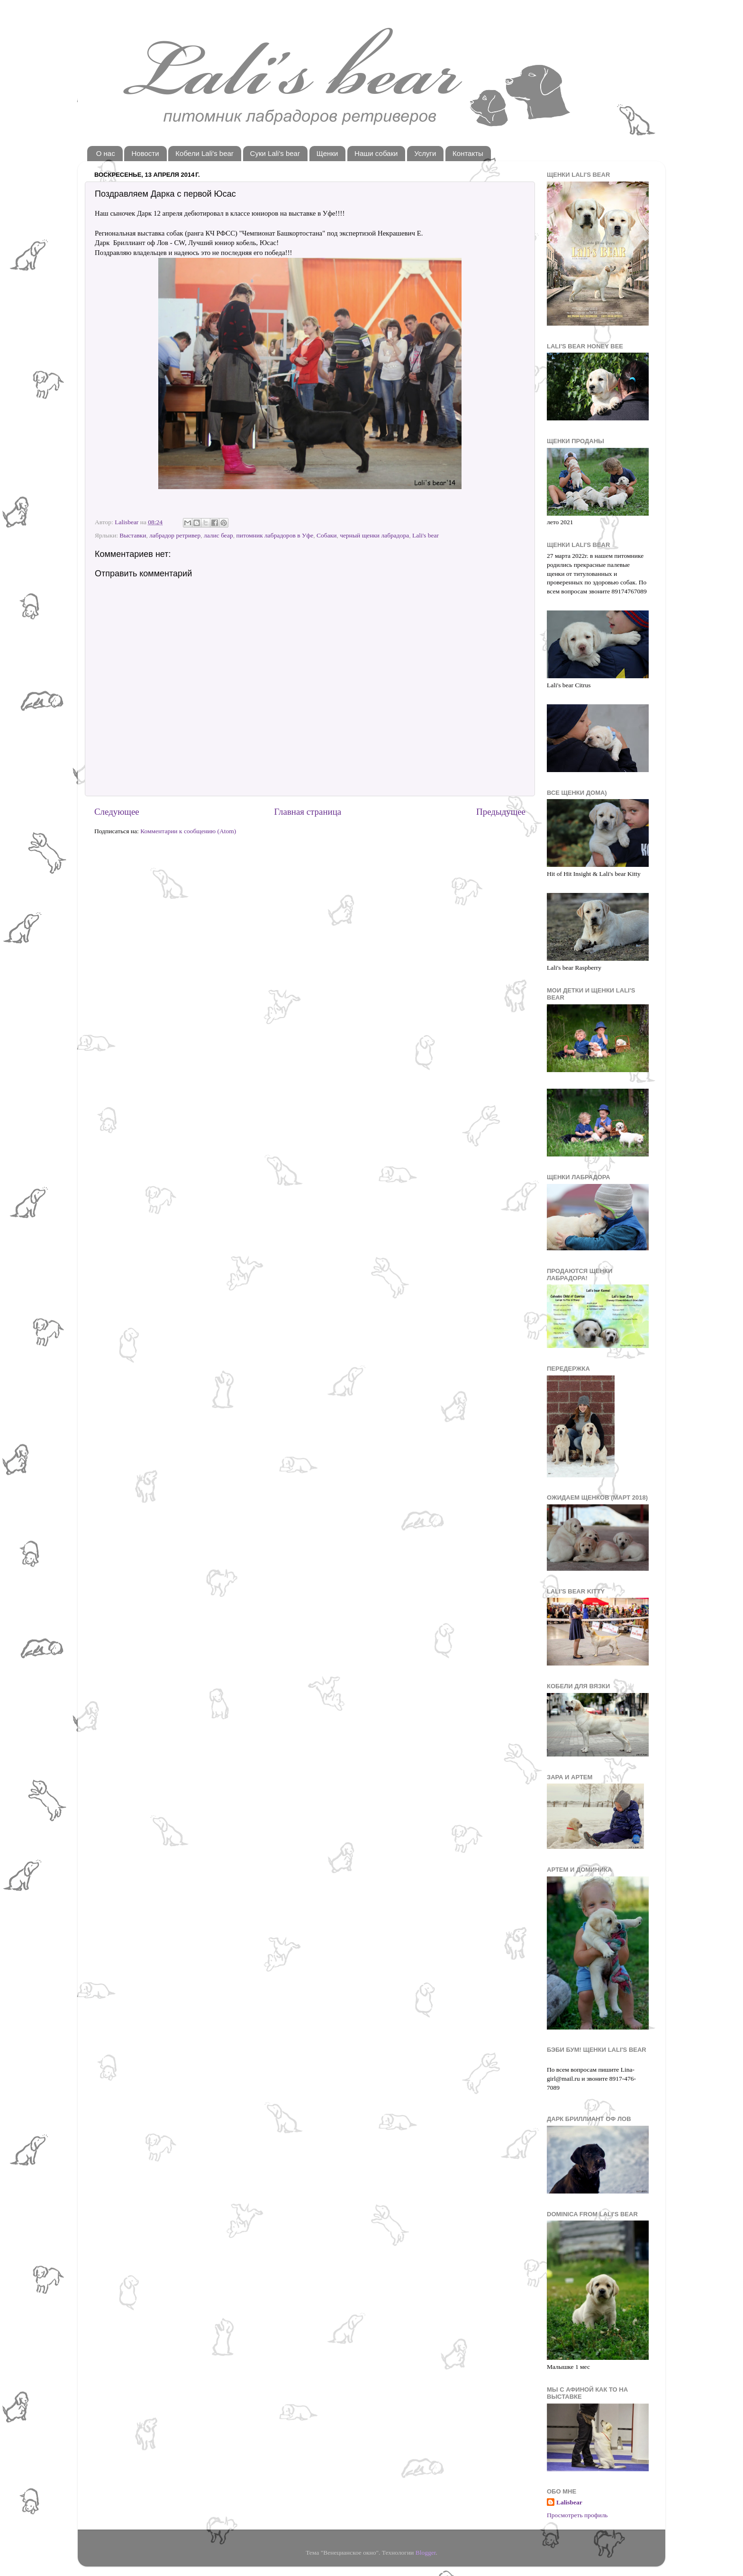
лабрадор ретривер (174, 535)
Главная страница (308, 812)
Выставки (132, 535)
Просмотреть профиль (577, 2515)
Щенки (327, 153)
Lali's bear (425, 535)
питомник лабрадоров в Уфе (275, 535)
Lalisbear (569, 2502)
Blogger (426, 2552)
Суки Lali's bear (275, 153)
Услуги (425, 153)
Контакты (468, 153)
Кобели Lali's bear (204, 153)
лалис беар (218, 535)
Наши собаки (376, 153)
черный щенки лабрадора (374, 535)
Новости (145, 153)
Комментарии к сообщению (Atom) (188, 831)
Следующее (116, 812)
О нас (105, 153)
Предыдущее (501, 812)
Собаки (326, 535)
